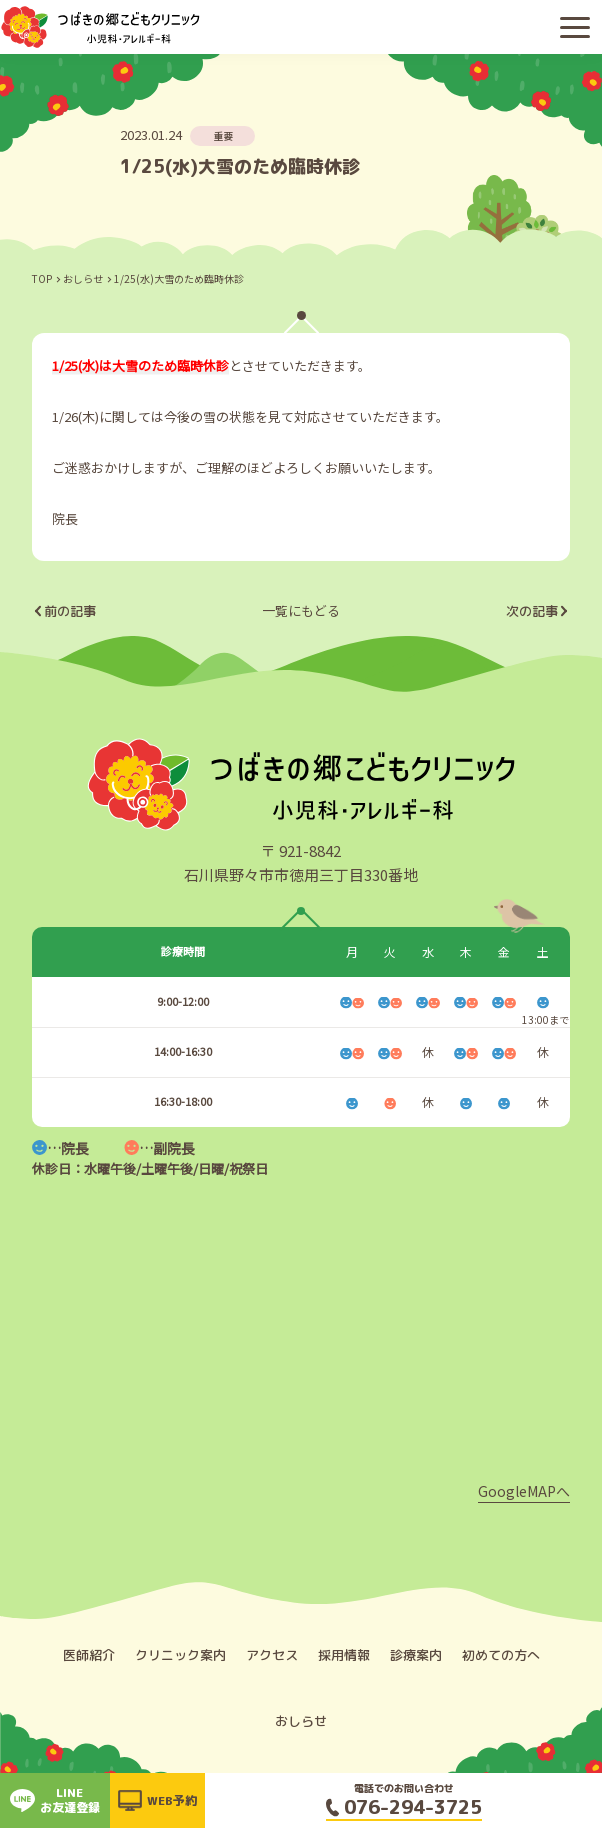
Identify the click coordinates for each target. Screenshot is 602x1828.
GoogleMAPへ (524, 1491)
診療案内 (416, 1655)
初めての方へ (501, 1655)
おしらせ (83, 278)
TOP (42, 278)
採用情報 (344, 1655)
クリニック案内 (180, 1655)
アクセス (272, 1655)
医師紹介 (89, 1655)
